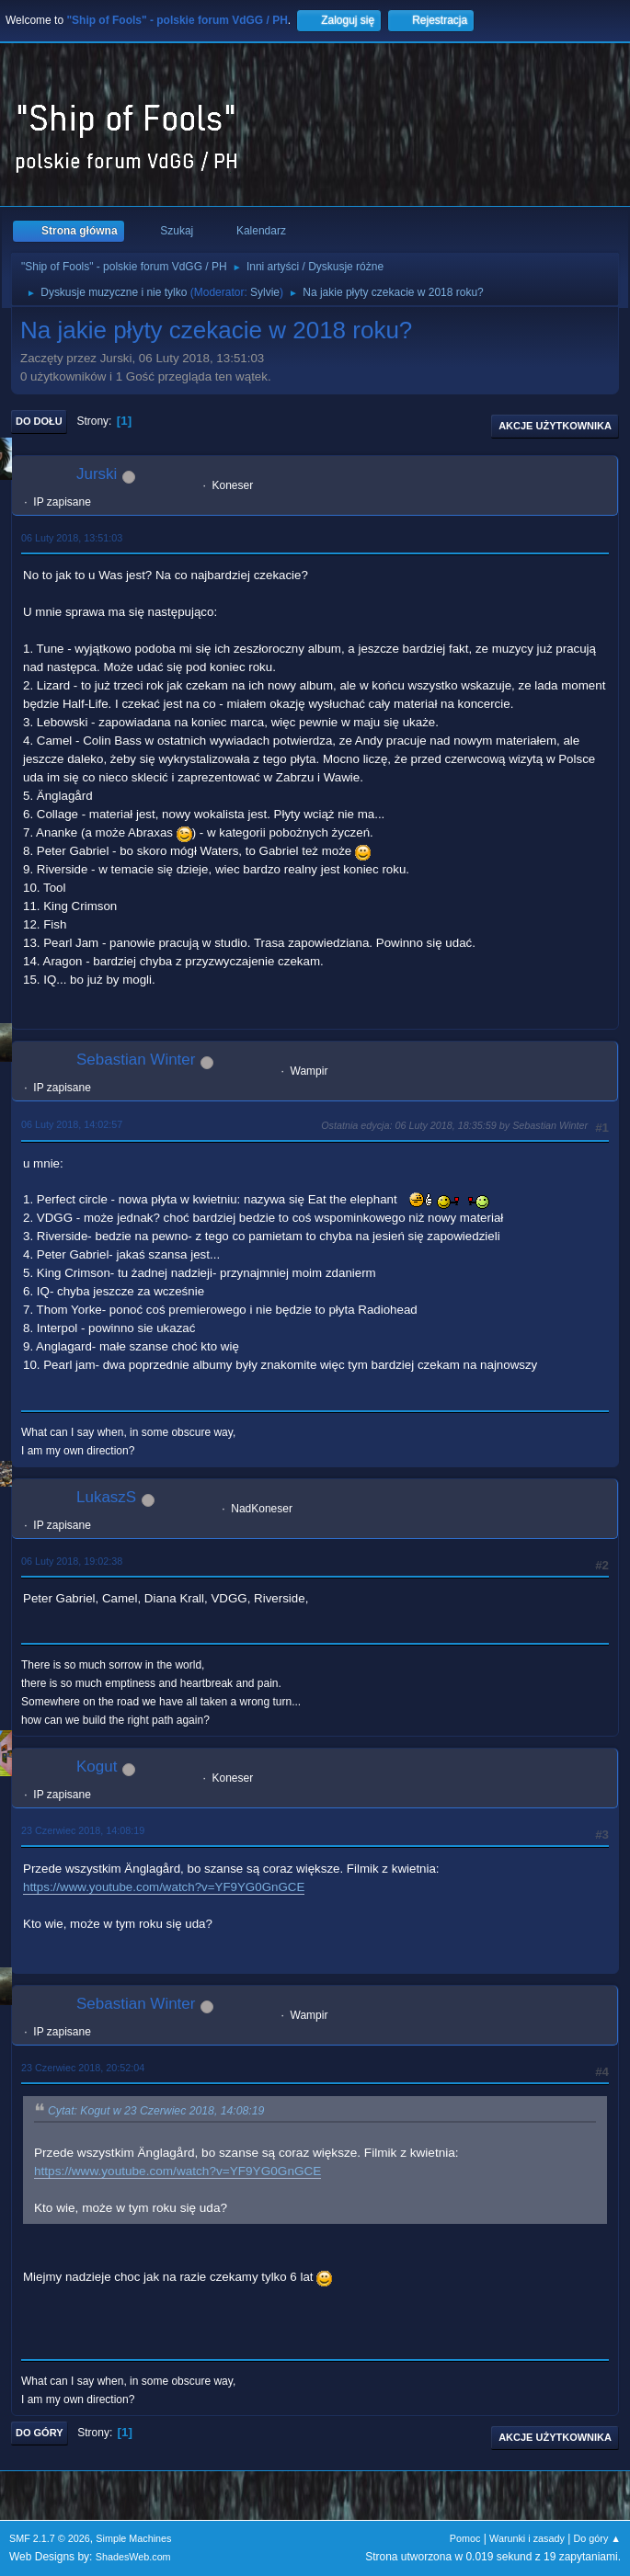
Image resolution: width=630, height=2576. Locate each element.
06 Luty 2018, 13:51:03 (71, 537)
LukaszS (106, 1497)
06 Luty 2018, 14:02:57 (71, 1124)
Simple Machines (133, 2538)
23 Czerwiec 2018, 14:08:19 (82, 1830)
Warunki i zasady (527, 2538)
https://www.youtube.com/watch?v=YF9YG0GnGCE (163, 1887)
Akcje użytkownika (555, 425)
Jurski (96, 474)
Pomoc (465, 2538)
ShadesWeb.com (133, 2556)
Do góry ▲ (597, 2538)
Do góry (39, 2432)
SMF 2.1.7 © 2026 (49, 2538)
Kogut (96, 1766)
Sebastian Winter (135, 1059)
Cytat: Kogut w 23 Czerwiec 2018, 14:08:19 (156, 2110)
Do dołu (39, 421)
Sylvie (265, 292)
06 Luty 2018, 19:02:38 (71, 1561)
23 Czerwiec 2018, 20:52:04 (82, 2067)
